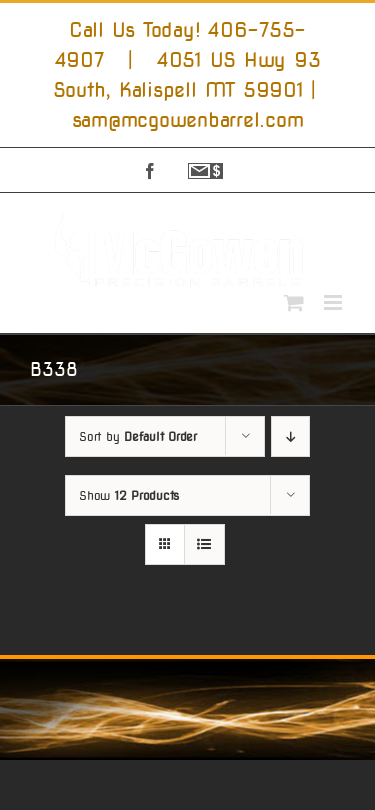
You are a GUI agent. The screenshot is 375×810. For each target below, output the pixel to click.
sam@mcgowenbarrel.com (188, 120)
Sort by (138, 436)
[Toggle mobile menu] (334, 302)
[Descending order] (290, 436)
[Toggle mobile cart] (294, 302)
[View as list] (204, 544)
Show (129, 495)
